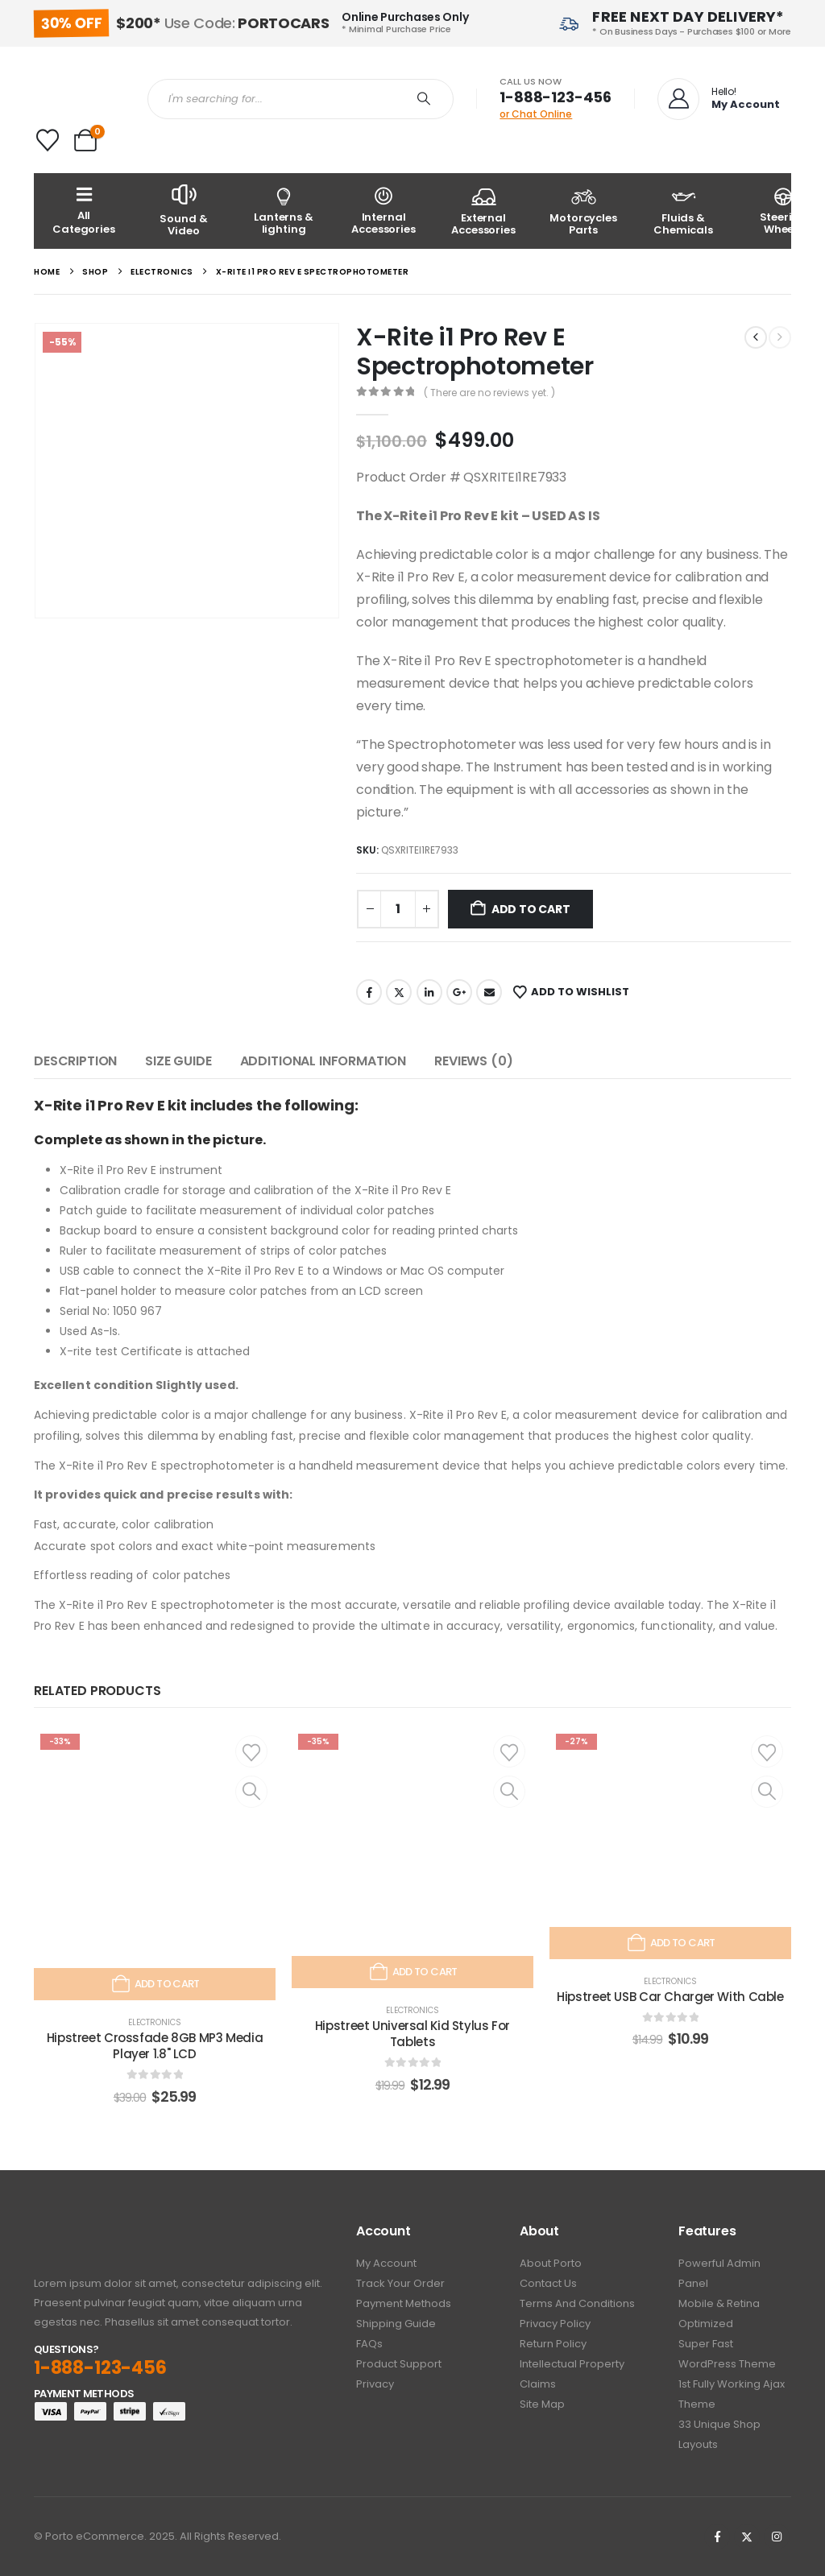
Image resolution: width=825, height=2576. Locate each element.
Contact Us (548, 2283)
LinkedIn (429, 992)
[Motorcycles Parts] (583, 211)
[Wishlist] (47, 140)
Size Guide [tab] (178, 1061)
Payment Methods (403, 2303)
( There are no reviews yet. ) (489, 392)
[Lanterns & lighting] (284, 211)
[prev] (755, 337)
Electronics (154, 2022)
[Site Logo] (78, 98)
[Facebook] (717, 2536)
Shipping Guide (396, 2323)
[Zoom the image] (78, 2232)
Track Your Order (400, 2283)
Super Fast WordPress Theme (727, 2353)
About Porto (551, 2263)
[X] (747, 2536)
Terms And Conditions (577, 2303)
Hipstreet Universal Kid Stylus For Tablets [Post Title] (412, 2033)
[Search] (424, 99)
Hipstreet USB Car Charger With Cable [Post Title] (670, 1996)
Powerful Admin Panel (719, 2273)
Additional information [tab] (323, 1061)
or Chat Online (536, 114)
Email (489, 992)
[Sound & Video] (184, 211)
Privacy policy (555, 2323)
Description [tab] (75, 1061)
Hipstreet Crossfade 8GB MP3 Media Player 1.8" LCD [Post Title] (155, 2045)
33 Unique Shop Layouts (719, 2434)
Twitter (399, 992)
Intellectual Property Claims (572, 2374)
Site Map (542, 2404)
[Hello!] (717, 99)
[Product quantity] (398, 909)
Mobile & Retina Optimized (719, 2313)
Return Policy (553, 2343)
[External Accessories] (483, 211)
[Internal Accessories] (383, 211)
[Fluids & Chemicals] (683, 211)
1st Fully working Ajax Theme (731, 2394)
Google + (459, 992)
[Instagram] (777, 2536)
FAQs (369, 2343)
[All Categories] (84, 211)
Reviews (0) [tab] (473, 1061)
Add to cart (530, 909)
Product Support (399, 2363)
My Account (386, 2263)
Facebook (369, 992)
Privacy (375, 2384)
